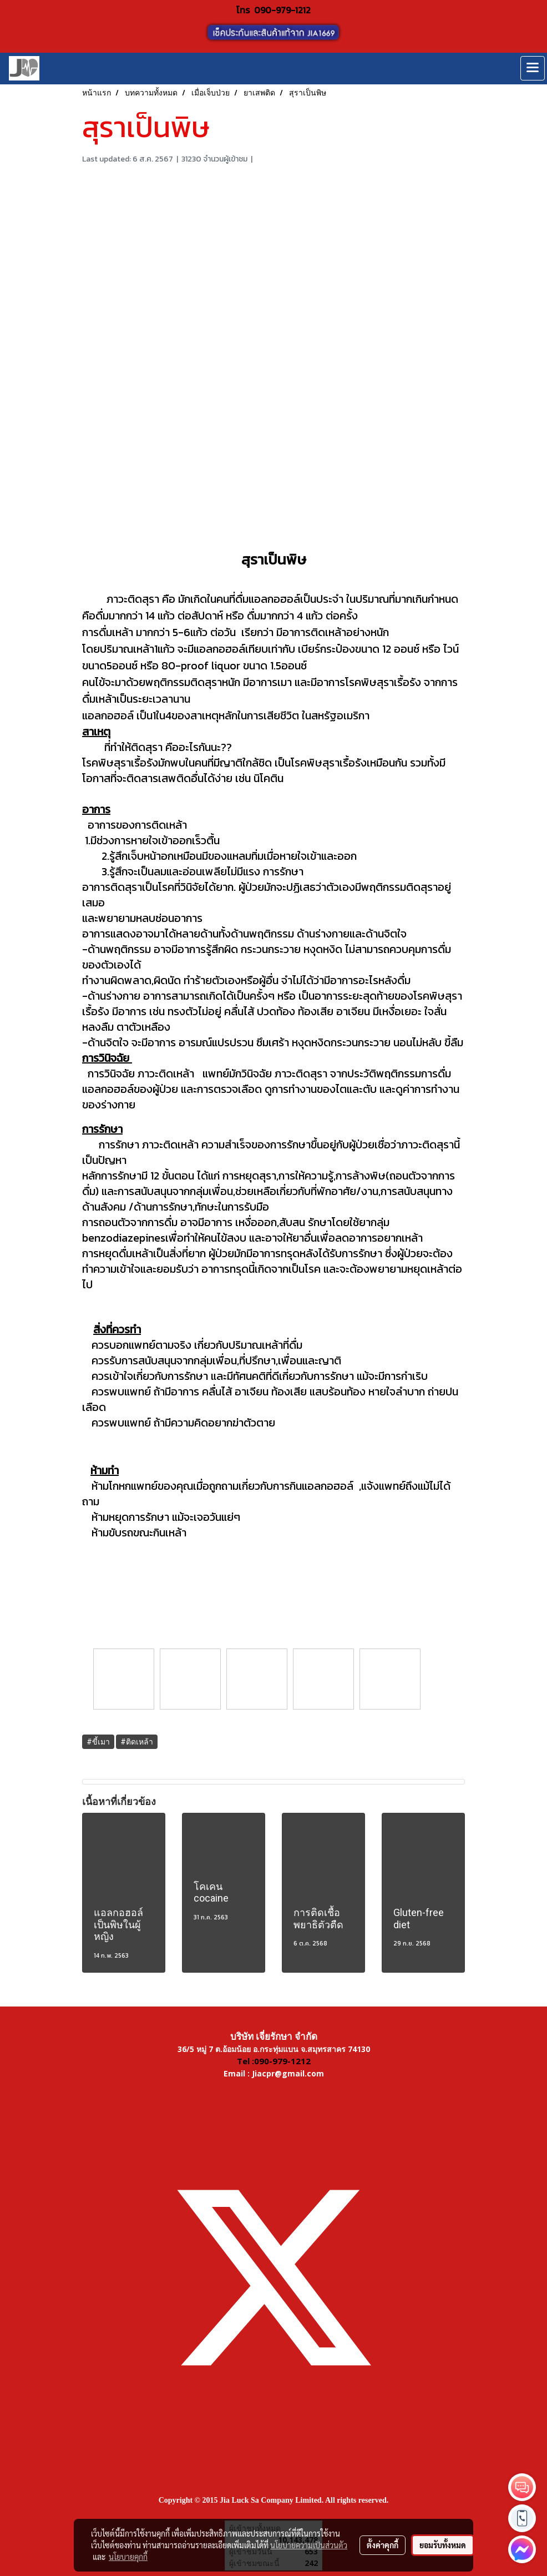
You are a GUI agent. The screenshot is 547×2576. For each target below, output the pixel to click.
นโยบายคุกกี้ (128, 2557)
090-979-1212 (282, 10)
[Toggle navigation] (532, 68)
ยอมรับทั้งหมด (442, 2545)
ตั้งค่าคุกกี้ (382, 2545)
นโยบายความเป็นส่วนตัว (308, 2545)
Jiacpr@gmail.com (288, 2073)
